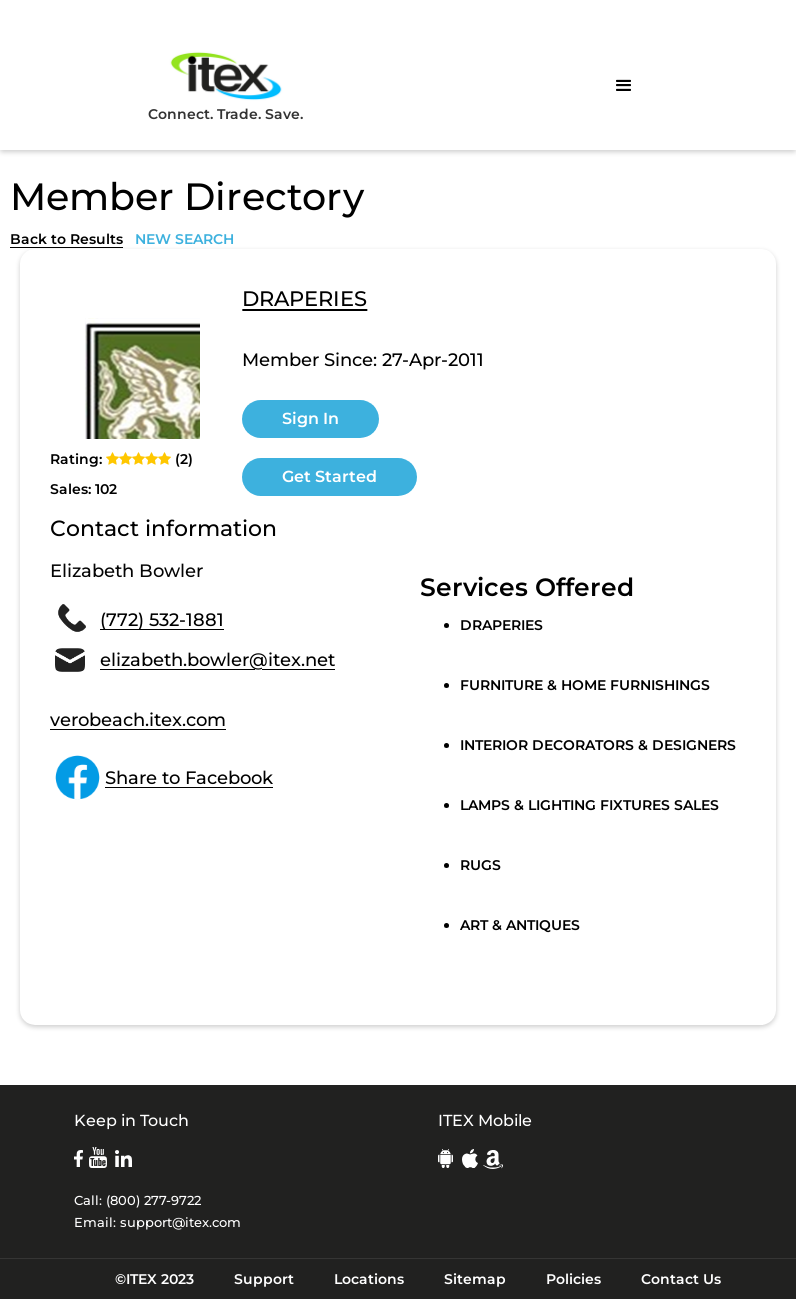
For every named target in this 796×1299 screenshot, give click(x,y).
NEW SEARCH (184, 239)
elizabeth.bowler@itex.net (217, 660)
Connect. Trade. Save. (225, 85)
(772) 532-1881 (162, 620)
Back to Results (66, 239)
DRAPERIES (304, 300)
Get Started (329, 476)
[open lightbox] (125, 364)
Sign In (310, 418)
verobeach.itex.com (138, 720)
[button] (624, 86)
